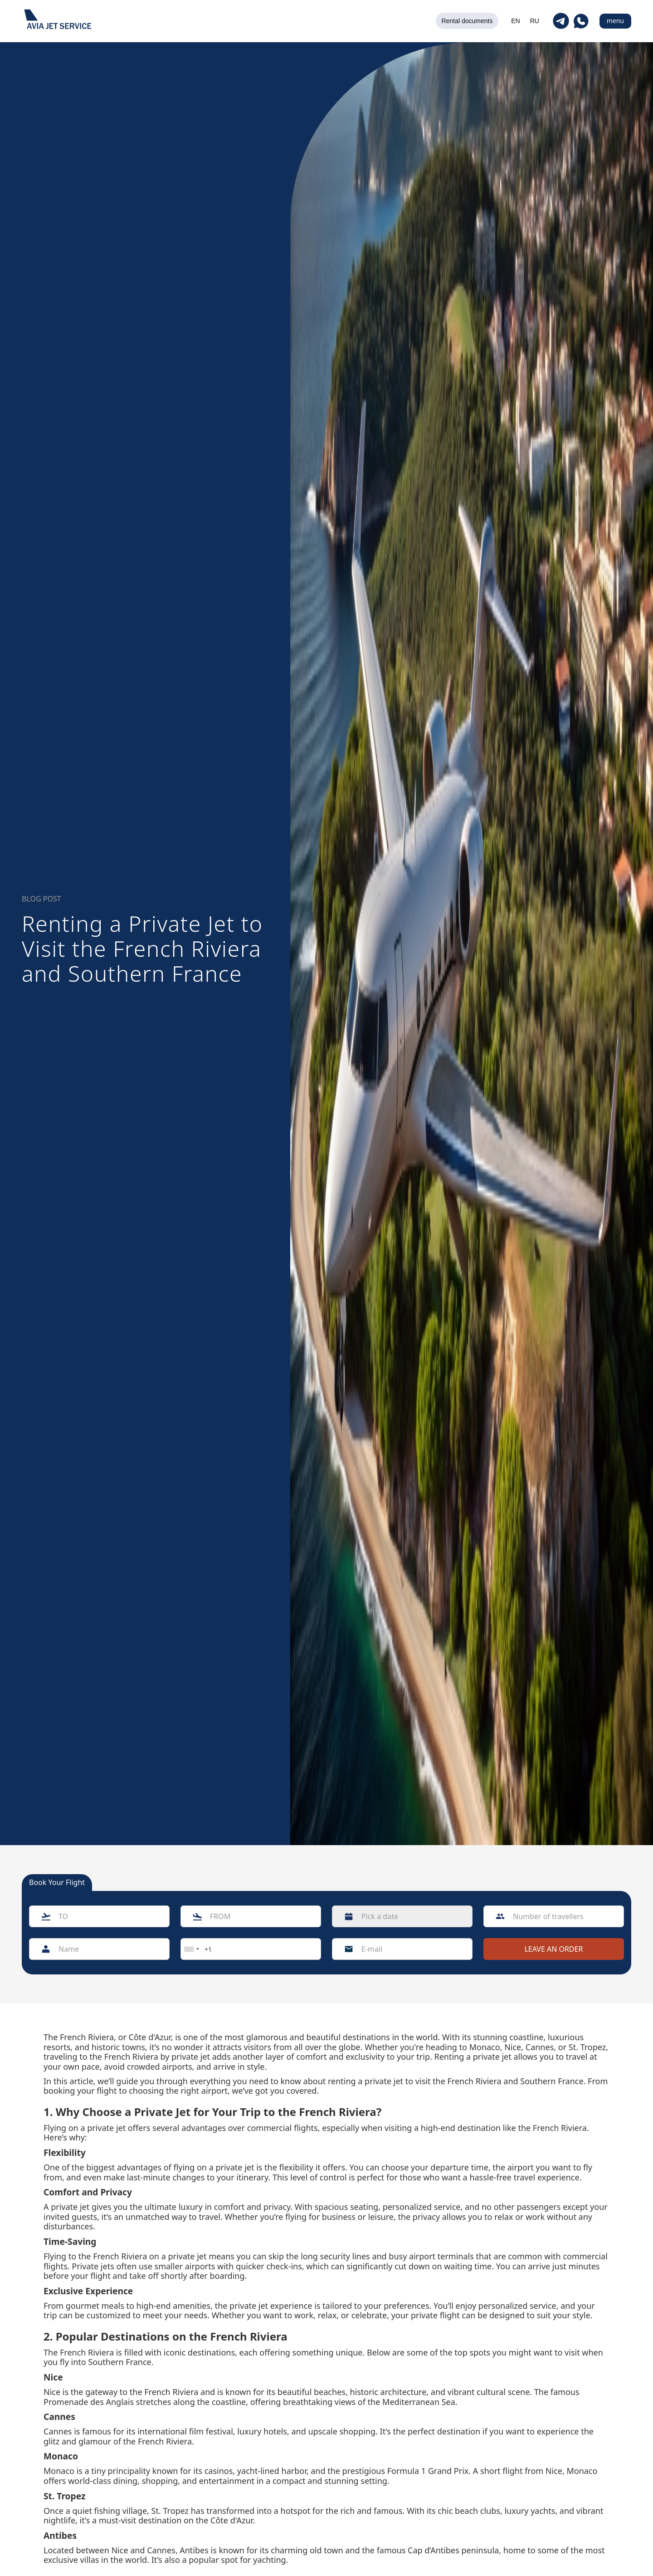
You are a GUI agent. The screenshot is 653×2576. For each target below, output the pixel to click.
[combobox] (191, 1949)
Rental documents (467, 20)
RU (534, 20)
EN (515, 20)
